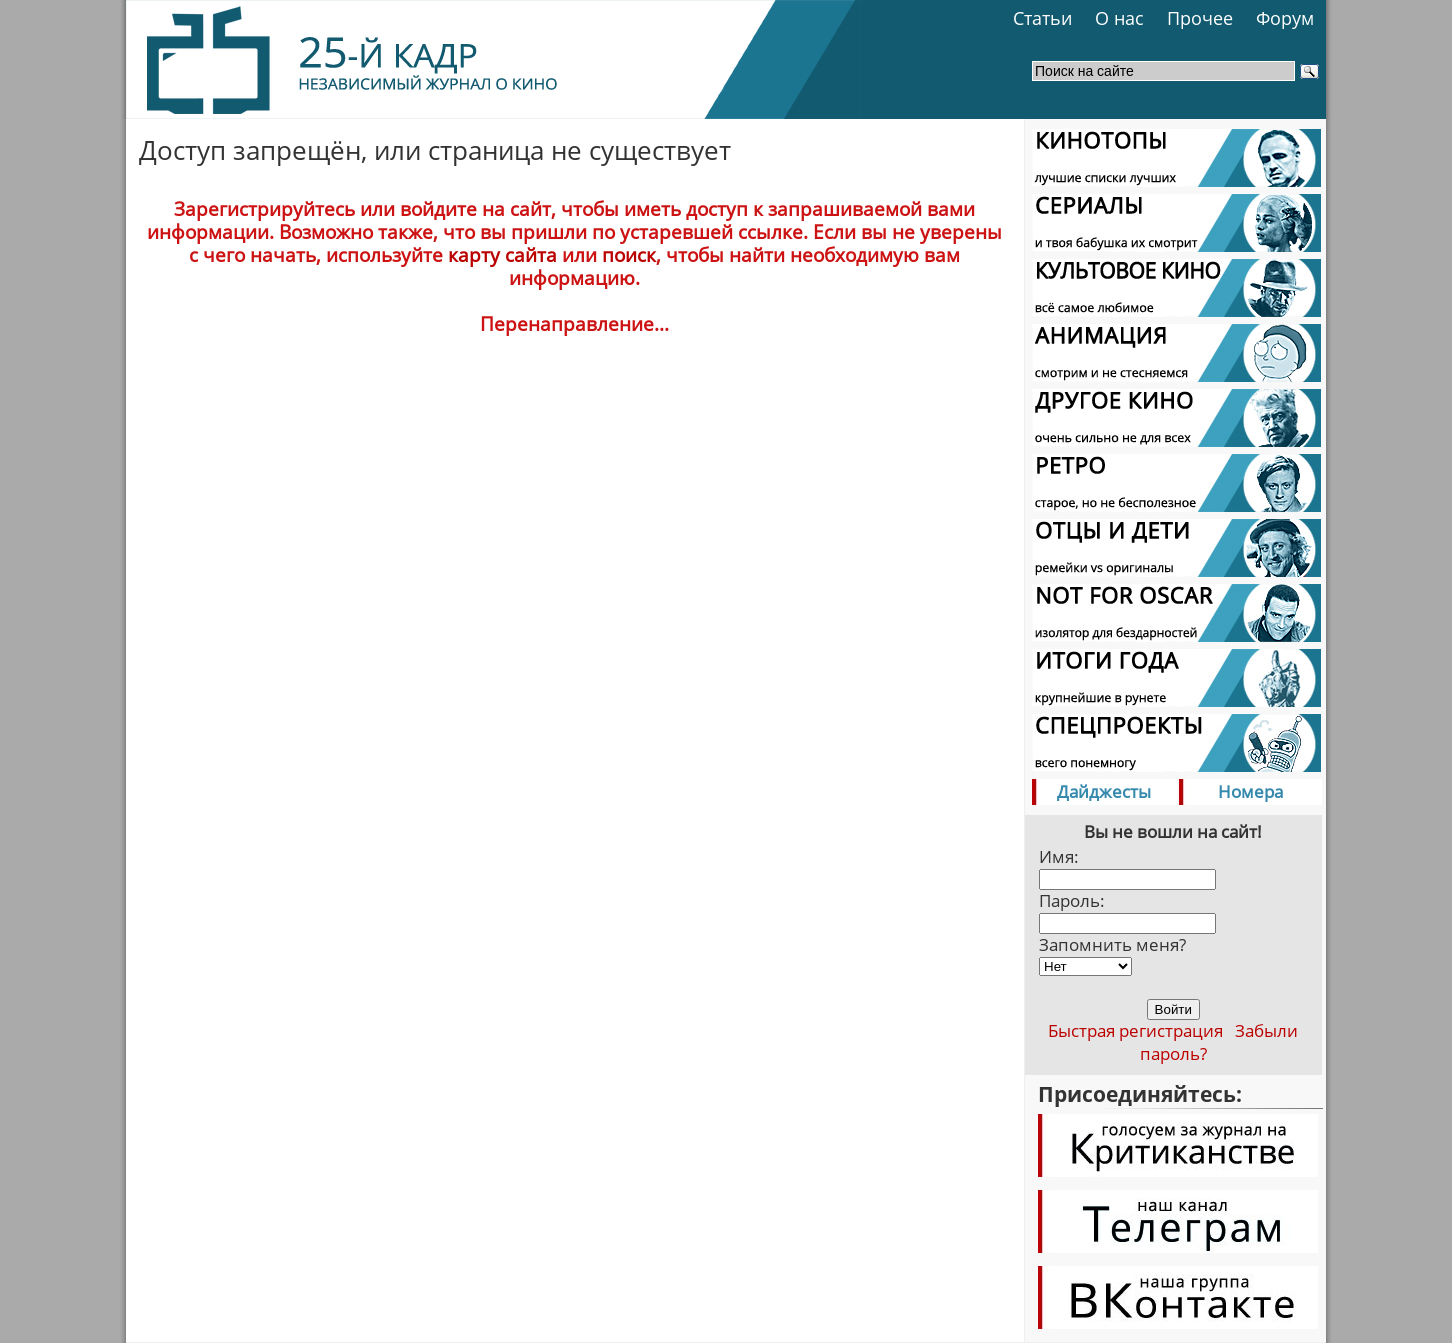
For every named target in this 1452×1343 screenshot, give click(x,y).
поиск (629, 254)
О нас (1119, 18)
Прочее (1200, 18)
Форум (1285, 18)
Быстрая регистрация (1135, 1030)
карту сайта (502, 254)
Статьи (1042, 18)
